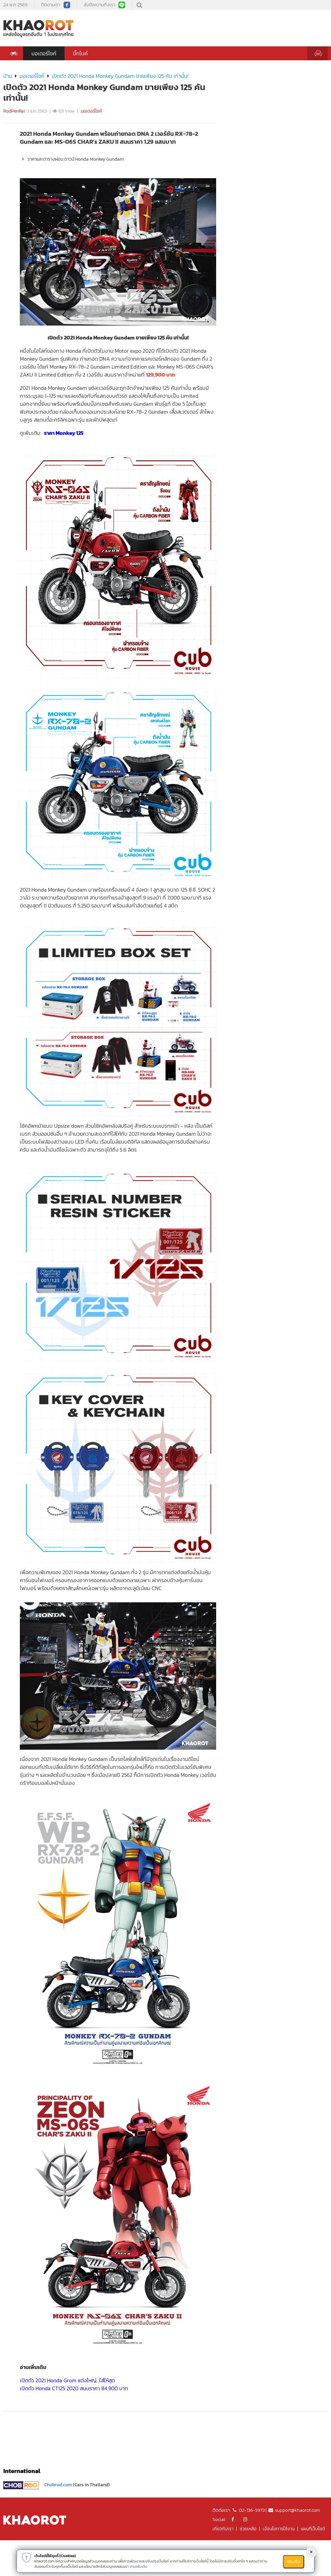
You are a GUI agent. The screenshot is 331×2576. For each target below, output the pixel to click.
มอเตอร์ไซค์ (43, 53)
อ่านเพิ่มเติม (138, 2566)
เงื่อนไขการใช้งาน (279, 2528)
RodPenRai (14, 111)
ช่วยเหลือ (248, 2528)
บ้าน (7, 76)
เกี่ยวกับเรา (223, 2528)
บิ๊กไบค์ (80, 53)
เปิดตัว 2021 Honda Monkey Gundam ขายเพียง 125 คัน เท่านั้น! (120, 76)
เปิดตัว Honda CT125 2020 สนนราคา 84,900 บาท (74, 2388)
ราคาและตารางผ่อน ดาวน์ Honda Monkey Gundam (72, 159)
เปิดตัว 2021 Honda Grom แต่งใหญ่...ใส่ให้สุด (67, 2380)
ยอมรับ (293, 2561)
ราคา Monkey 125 (63, 433)
